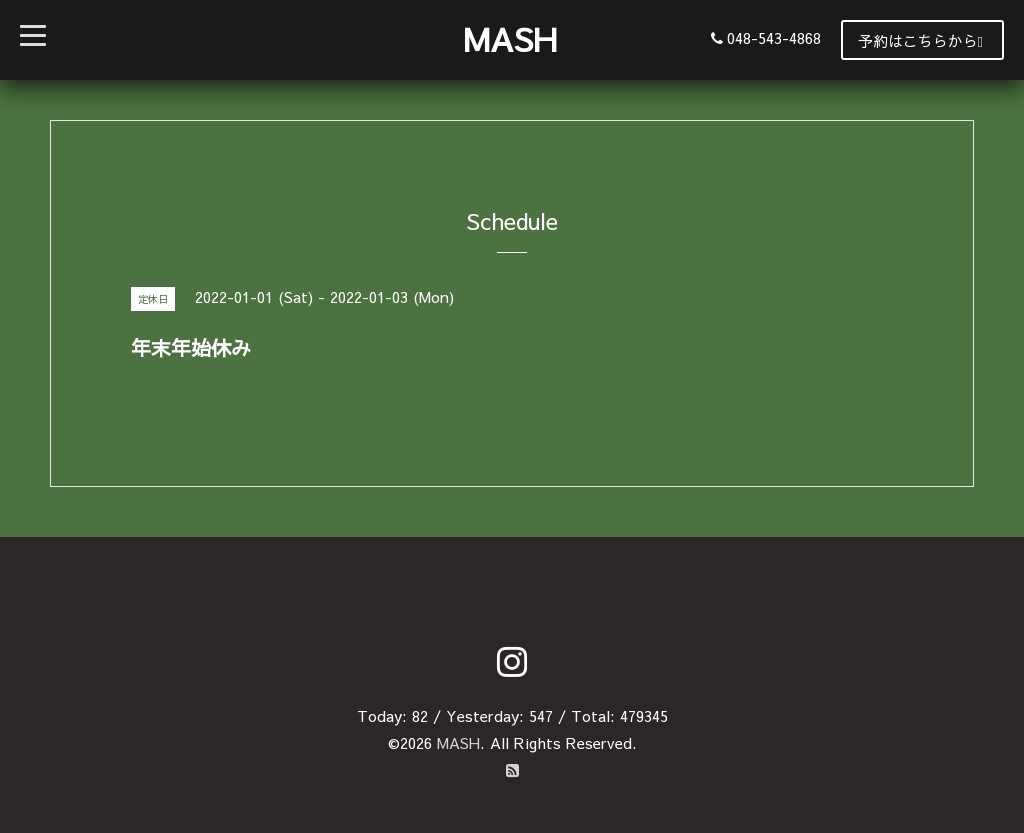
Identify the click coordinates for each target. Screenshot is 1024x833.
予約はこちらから (920, 40)
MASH (510, 38)
